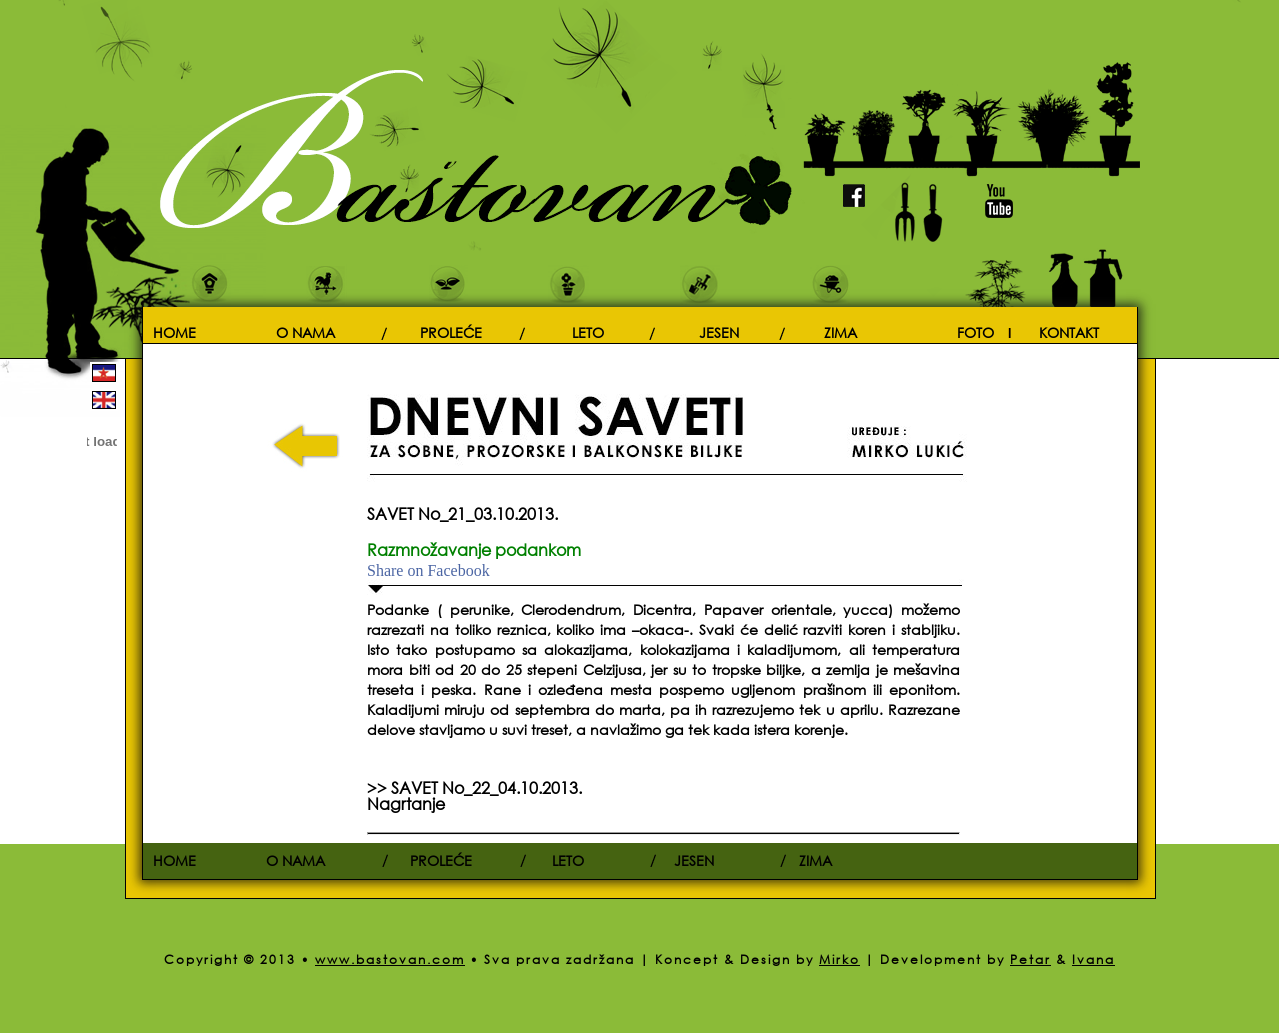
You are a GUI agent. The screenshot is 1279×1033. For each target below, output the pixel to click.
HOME (174, 331)
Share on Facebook (428, 571)
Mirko (839, 959)
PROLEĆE (451, 331)
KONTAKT (1069, 331)
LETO (588, 331)
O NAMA (305, 331)
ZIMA (840, 331)
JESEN (719, 331)
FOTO (975, 331)
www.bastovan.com (390, 959)
